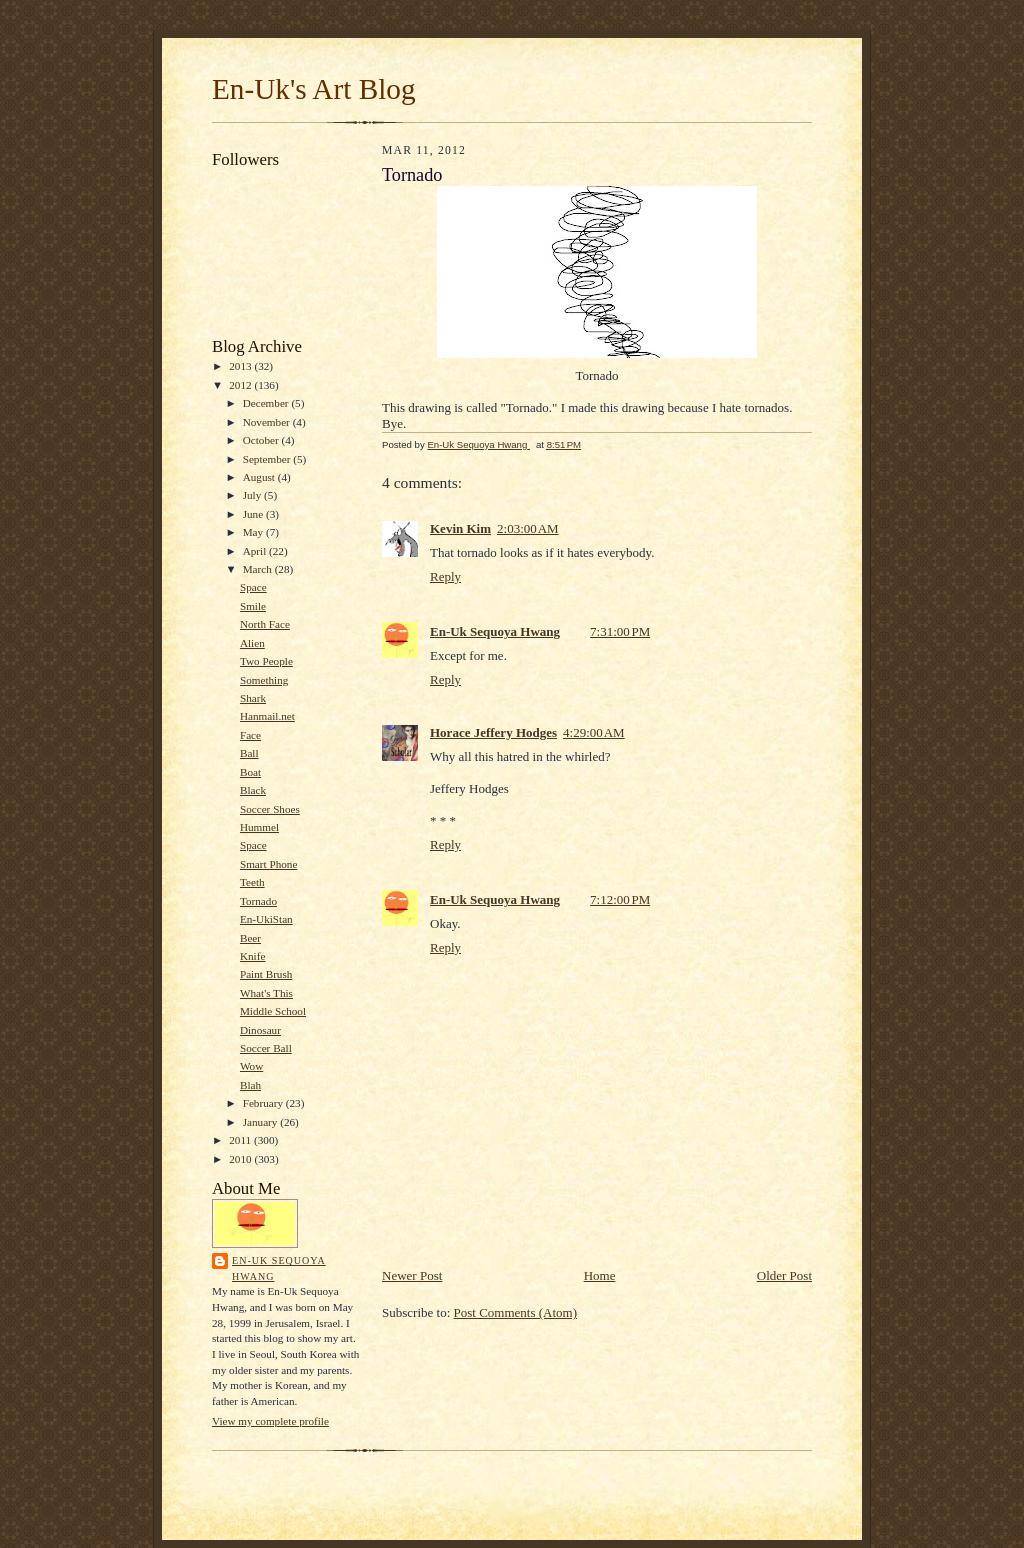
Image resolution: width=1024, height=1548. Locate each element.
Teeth (252, 882)
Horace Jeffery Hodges (493, 732)
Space (253, 587)
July (253, 495)
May (254, 532)
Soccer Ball (266, 1048)
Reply (445, 576)
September (268, 459)
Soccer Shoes (270, 809)
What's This (266, 993)
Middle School (273, 1011)
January (262, 1122)
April (256, 551)
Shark (253, 698)
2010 (241, 1159)
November (268, 422)
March (259, 569)
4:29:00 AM (594, 732)
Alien (252, 643)
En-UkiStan (266, 919)
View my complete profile (270, 1421)
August (260, 477)
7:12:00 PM (620, 899)
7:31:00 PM (620, 631)
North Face (265, 624)
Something (264, 680)
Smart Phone (268, 864)
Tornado (258, 901)
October (262, 440)
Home (600, 1275)
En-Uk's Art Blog (314, 89)
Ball (249, 753)
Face (250, 735)
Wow (251, 1066)
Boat (250, 772)
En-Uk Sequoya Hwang (279, 1268)
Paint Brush (266, 974)
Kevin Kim (460, 528)
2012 (241, 385)
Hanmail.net (267, 716)
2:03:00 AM (528, 528)
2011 (241, 1140)
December (267, 403)
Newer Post (412, 1275)
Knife (252, 956)
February (264, 1103)
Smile (253, 606)
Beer (250, 938)
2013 (241, 366)
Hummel (259, 827)
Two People (266, 661)
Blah (250, 1085)
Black (253, 790)
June (254, 514)
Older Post (784, 1275)
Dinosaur (260, 1030)
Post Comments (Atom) (516, 1312)
